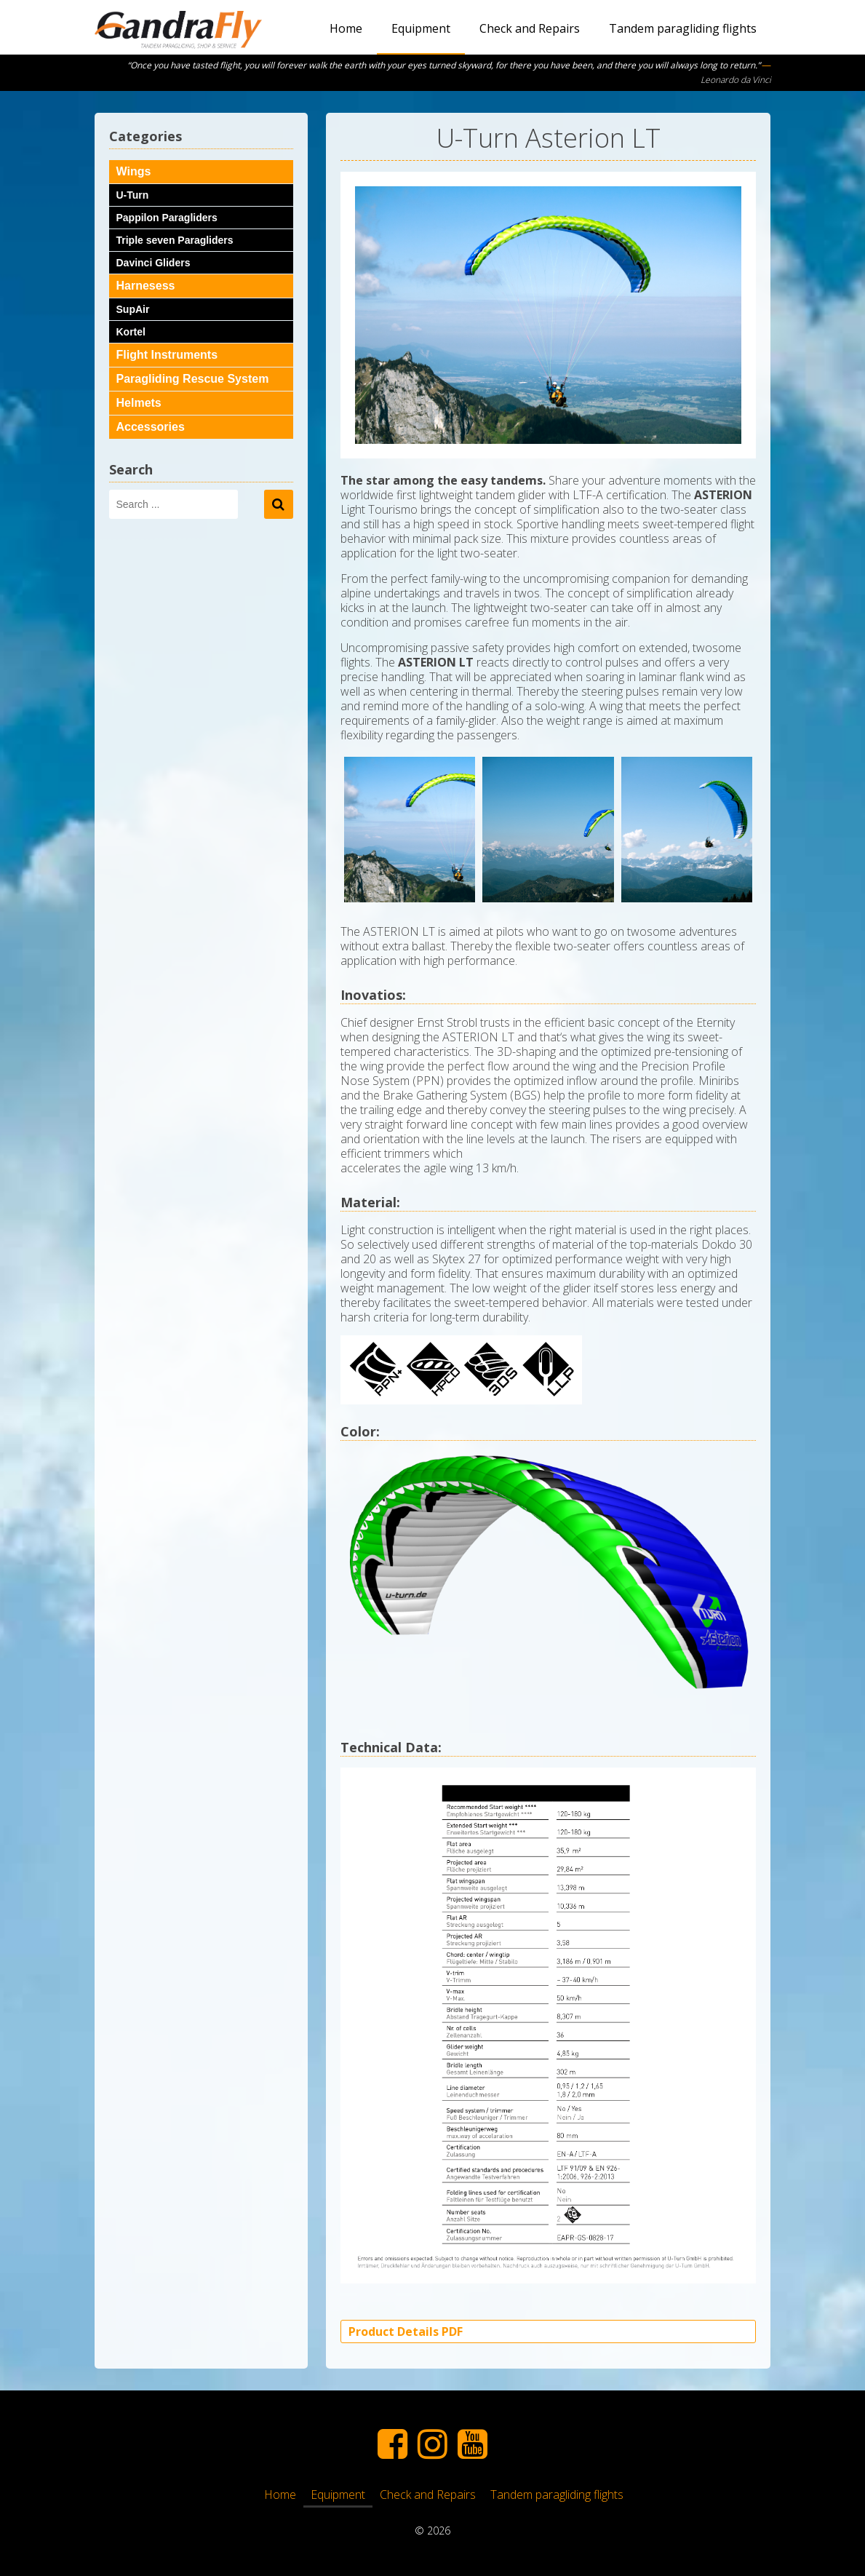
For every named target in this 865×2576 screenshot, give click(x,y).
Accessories (150, 427)
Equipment (420, 28)
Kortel (131, 332)
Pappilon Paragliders (167, 217)
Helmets (139, 403)
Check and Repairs (529, 28)
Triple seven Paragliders (175, 240)
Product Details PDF (405, 2331)
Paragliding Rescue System (192, 379)
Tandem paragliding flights (683, 28)
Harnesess (145, 285)
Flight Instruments (167, 355)
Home (346, 28)
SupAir (133, 309)
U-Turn (132, 195)
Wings (133, 171)
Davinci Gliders (153, 263)
